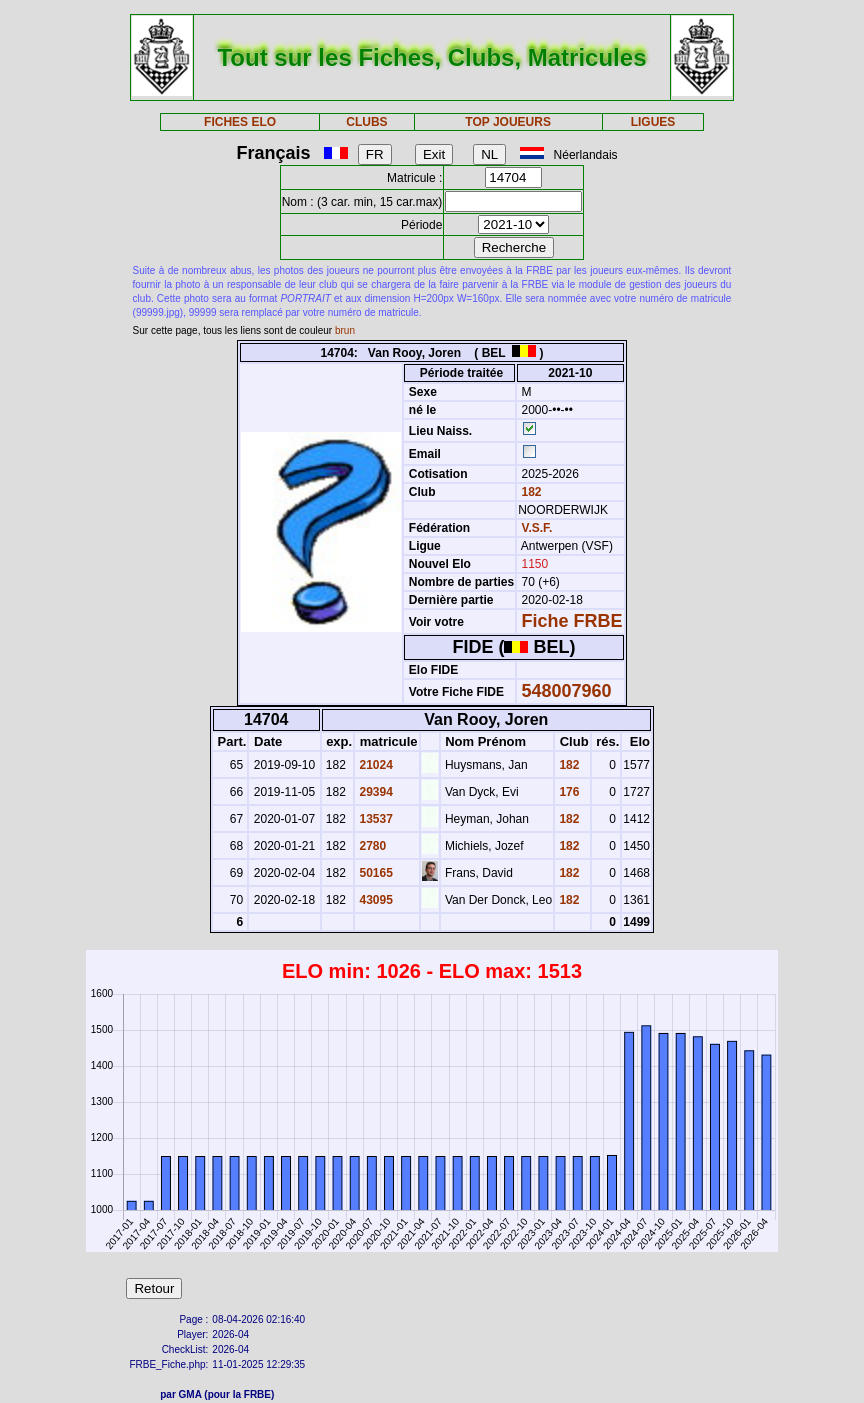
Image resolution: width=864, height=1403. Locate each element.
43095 (374, 900)
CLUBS (366, 122)
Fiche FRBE (572, 621)
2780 (371, 846)
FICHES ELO (240, 122)
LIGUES (653, 122)
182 (529, 492)
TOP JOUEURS (508, 122)
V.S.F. (537, 528)
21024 (374, 765)
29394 (374, 792)
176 (567, 792)
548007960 (567, 691)
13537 (374, 819)
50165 (374, 873)
